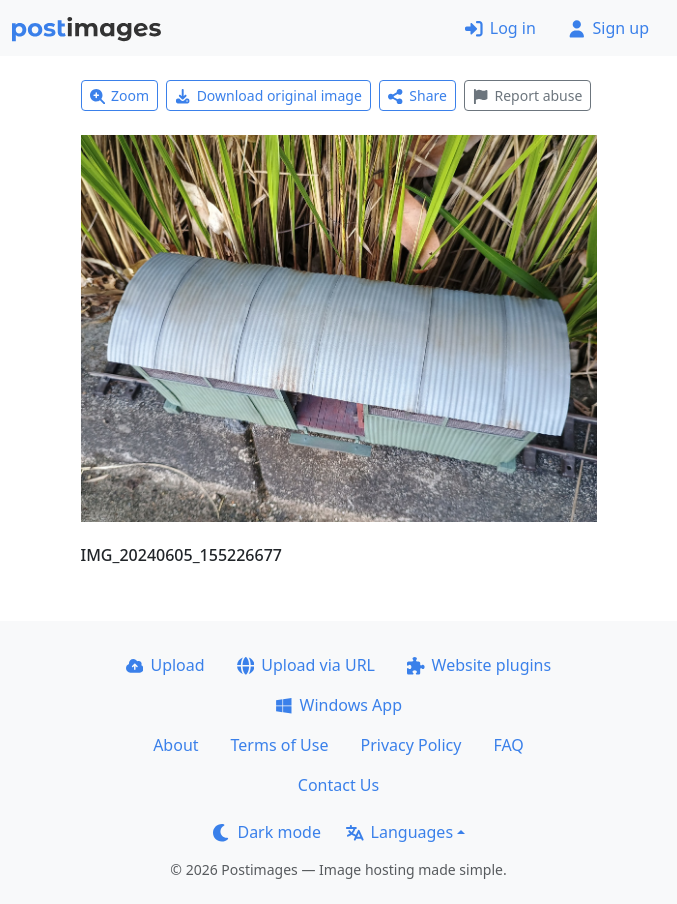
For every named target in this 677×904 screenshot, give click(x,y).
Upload (165, 665)
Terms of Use (280, 745)
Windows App (338, 705)
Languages (399, 832)
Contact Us (338, 785)
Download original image (268, 95)
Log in (500, 28)
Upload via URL (306, 665)
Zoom (120, 95)
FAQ (508, 745)
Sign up (608, 28)
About (175, 745)
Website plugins (479, 665)
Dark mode (267, 832)
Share (417, 95)
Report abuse (527, 95)
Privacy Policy (410, 745)
